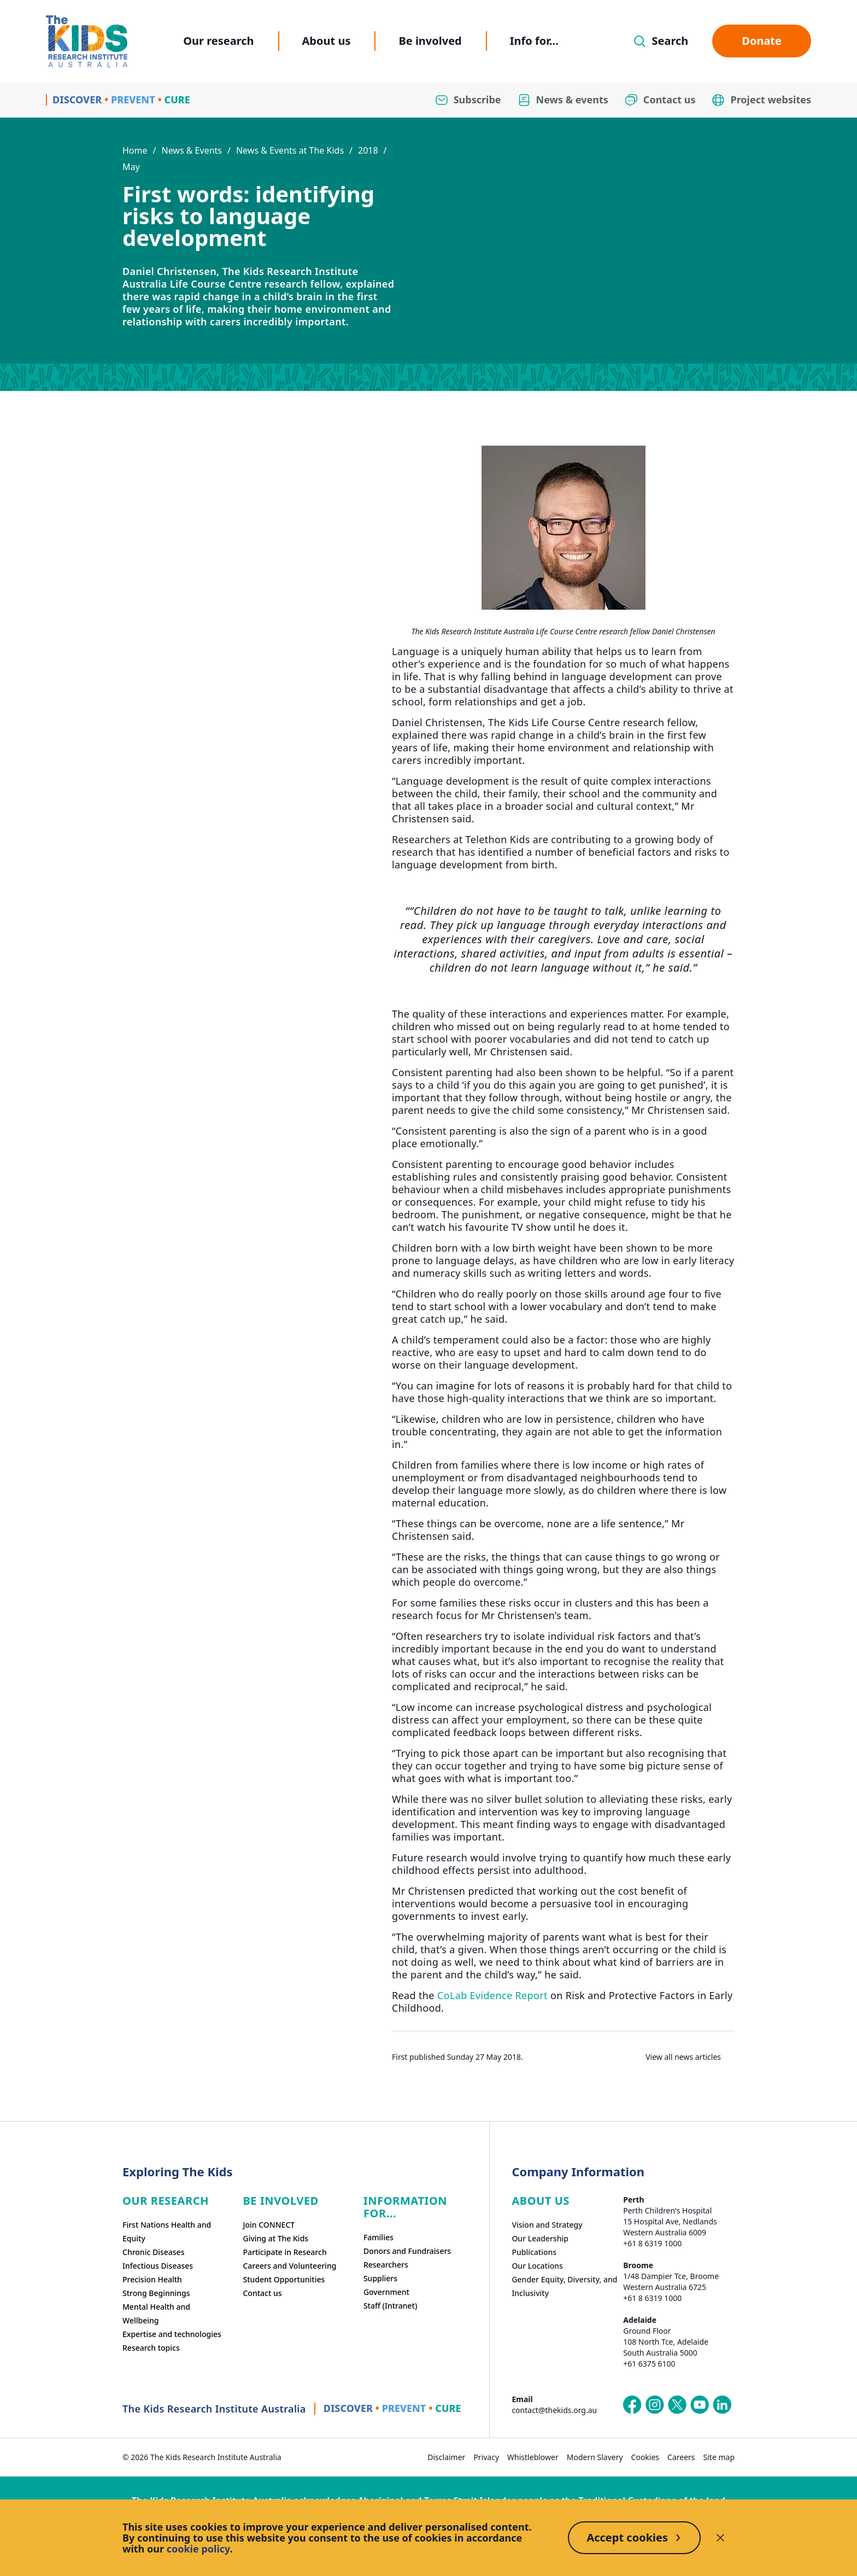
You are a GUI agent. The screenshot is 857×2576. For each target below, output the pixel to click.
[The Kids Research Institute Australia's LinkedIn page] (722, 2405)
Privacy (486, 2457)
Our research (218, 40)
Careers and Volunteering (289, 2265)
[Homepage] (86, 41)
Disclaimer (446, 2457)
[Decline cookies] (720, 2538)
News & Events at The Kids (290, 150)
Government (386, 2292)
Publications (534, 2252)
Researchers (385, 2264)
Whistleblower (533, 2457)
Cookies (645, 2457)
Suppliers (380, 2278)
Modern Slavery (595, 2457)
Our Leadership (540, 2238)
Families (378, 2237)
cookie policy (198, 2548)
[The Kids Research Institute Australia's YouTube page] (699, 2405)
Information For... (405, 2206)
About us (326, 40)
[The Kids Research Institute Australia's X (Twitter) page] (677, 2405)
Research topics (151, 2348)
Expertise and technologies (171, 2334)
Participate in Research (284, 2252)
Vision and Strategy (547, 2224)
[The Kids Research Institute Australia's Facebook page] (632, 2405)
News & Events (191, 150)
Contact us (262, 2293)
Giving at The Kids (275, 2238)
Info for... (534, 40)
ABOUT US (541, 2200)
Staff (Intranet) (390, 2305)
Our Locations (537, 2265)
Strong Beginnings (156, 2293)
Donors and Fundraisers (407, 2251)
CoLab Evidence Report (493, 1995)
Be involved (429, 40)
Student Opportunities (284, 2279)
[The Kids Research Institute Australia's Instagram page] (654, 2405)
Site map (719, 2457)
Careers (681, 2457)
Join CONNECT (269, 2224)
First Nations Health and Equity (166, 2231)
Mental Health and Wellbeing (156, 2314)
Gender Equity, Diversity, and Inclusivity (564, 2286)
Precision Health (152, 2279)
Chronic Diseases (153, 2252)
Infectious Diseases (157, 2265)
